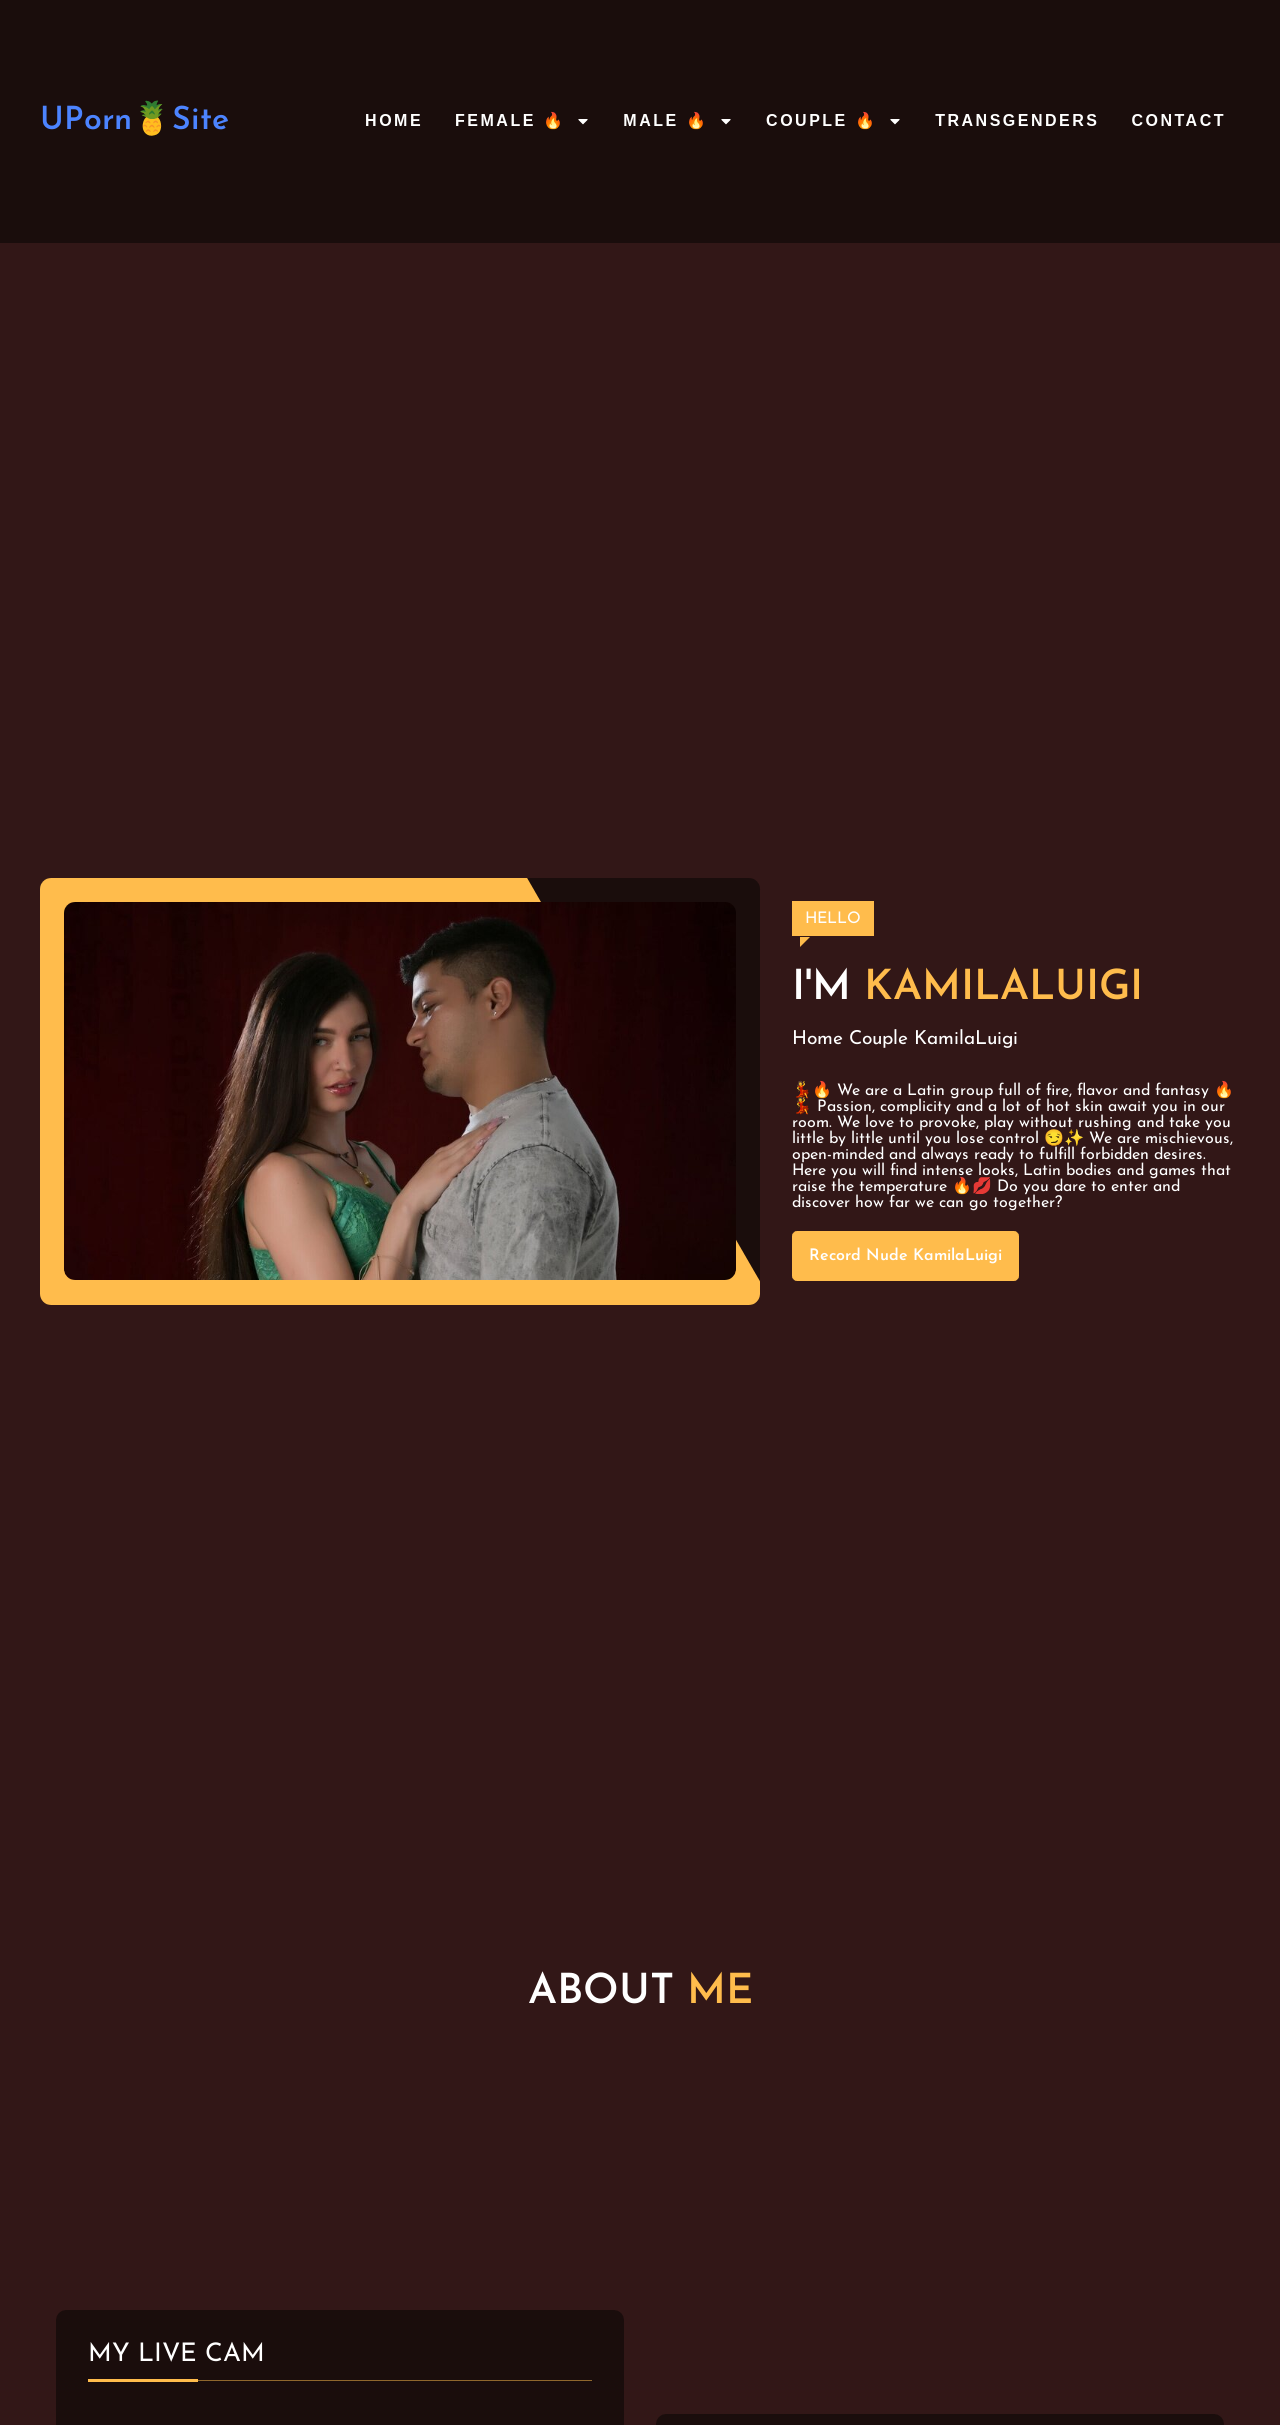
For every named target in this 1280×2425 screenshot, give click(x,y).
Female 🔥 (523, 121)
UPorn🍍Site (134, 121)
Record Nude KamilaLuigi (905, 1256)
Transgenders (1017, 120)
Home (394, 120)
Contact (1178, 120)
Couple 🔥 (834, 121)
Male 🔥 (678, 121)
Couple (878, 1039)
